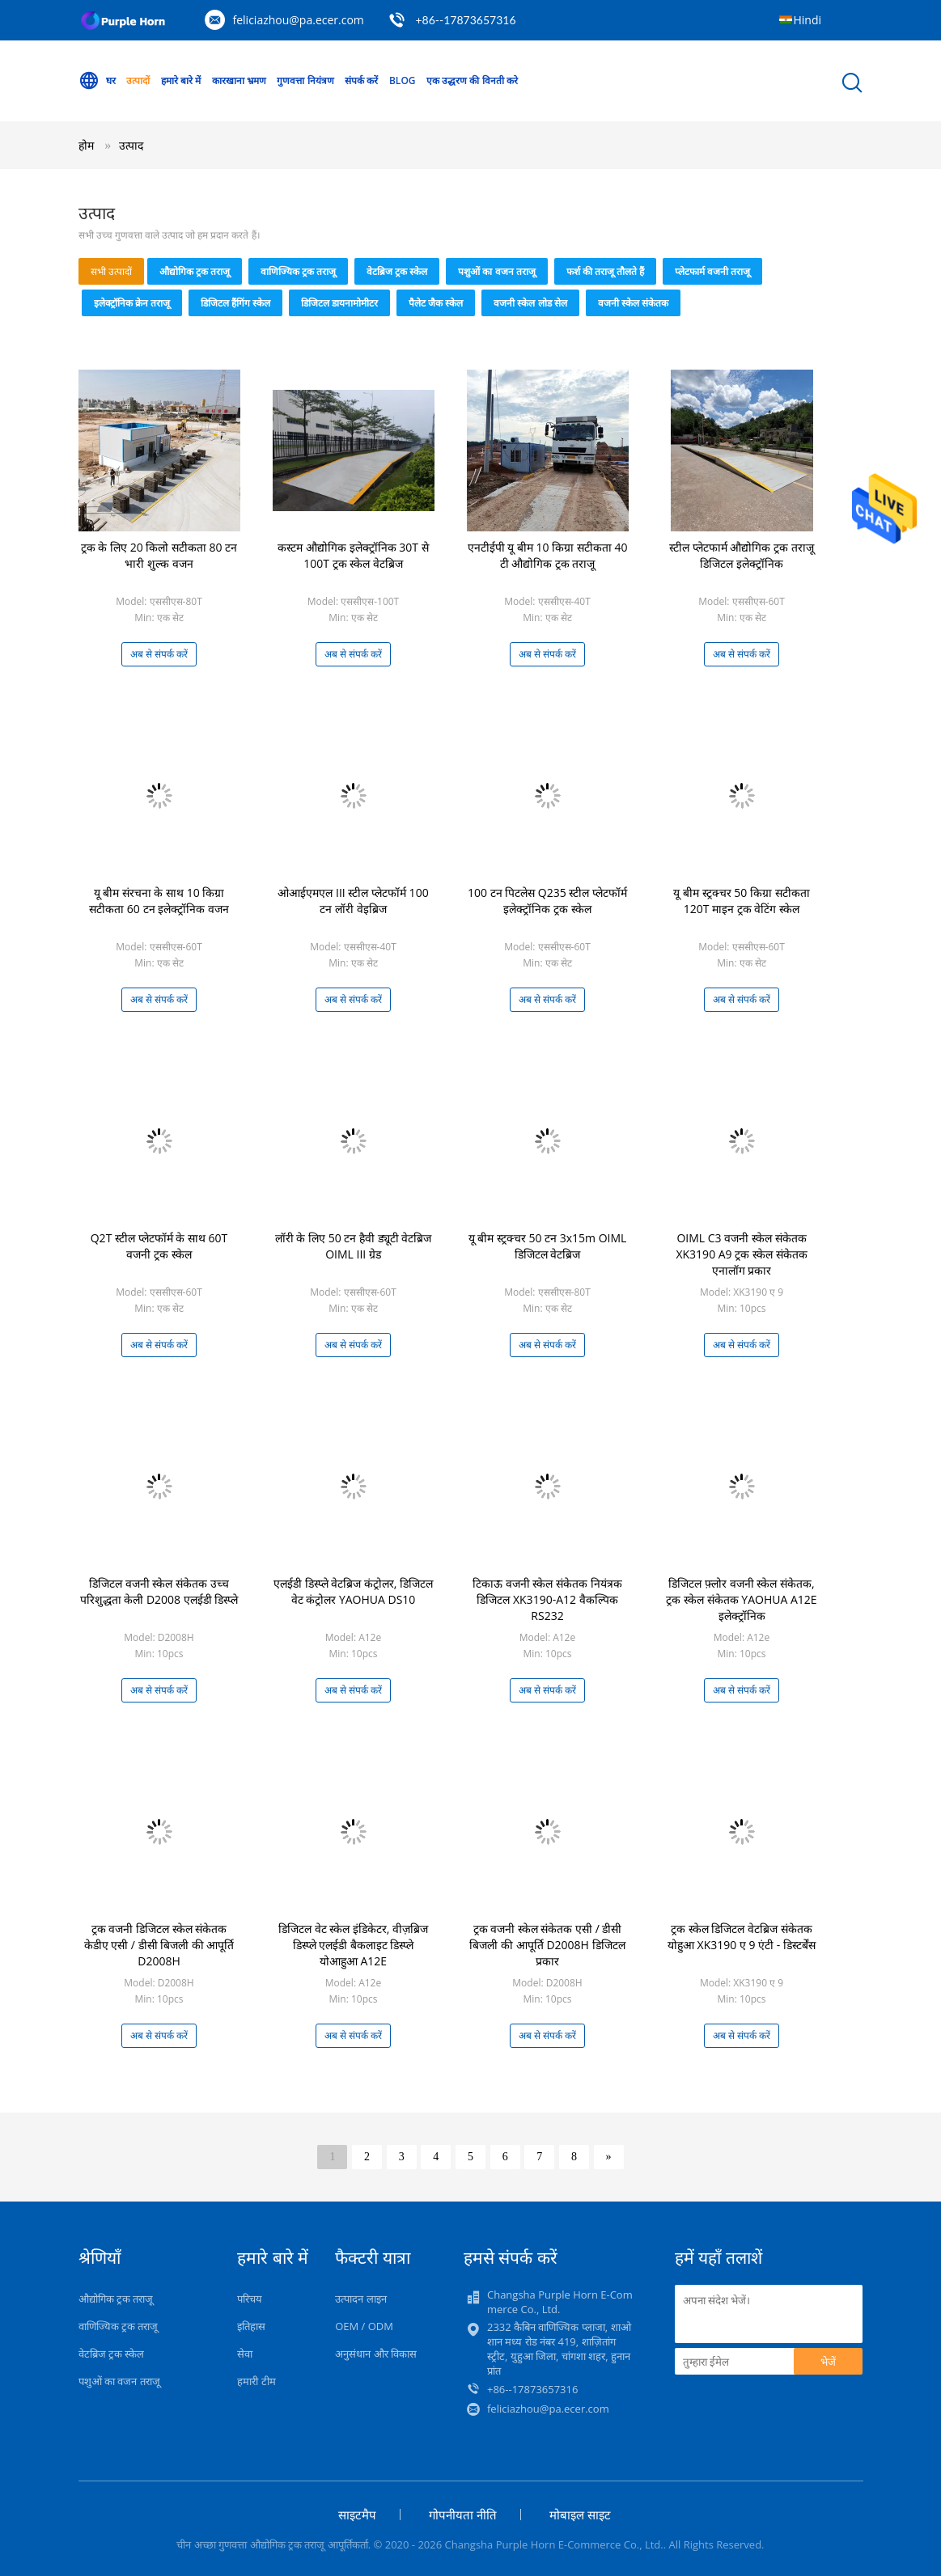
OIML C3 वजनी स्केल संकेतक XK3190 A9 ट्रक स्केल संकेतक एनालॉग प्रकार (741, 1254)
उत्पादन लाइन (360, 2298)
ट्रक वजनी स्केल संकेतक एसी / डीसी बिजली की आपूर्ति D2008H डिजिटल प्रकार (547, 1945)
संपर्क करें (361, 80)
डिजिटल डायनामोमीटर (339, 303)
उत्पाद (131, 145)
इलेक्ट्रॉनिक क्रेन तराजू (132, 303)
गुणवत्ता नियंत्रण (305, 80)
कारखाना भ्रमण (239, 80)
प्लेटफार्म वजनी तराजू (712, 271)
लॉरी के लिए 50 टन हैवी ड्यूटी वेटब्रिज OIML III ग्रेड (353, 1246)
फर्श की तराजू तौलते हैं (605, 271)
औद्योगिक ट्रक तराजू (194, 271)
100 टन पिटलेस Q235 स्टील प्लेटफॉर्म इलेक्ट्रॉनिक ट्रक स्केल (547, 900)
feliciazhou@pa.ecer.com (298, 19)
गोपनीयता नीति (463, 2514)
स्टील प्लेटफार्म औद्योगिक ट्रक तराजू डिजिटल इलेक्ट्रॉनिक (741, 555)
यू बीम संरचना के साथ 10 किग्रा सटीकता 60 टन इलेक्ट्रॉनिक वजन (159, 900)
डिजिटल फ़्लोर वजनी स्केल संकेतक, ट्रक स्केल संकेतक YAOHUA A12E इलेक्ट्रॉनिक (741, 1599)
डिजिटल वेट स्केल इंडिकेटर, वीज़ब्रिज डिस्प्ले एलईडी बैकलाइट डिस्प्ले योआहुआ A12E (353, 1945)
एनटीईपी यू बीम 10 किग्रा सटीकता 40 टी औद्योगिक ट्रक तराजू (548, 555)
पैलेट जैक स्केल (436, 303)
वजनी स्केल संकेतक (633, 303)
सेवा (244, 2353)
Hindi (808, 19)
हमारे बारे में (181, 80)
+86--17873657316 (465, 20)
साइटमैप (357, 2514)
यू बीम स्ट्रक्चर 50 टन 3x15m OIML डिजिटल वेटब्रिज (547, 1246)
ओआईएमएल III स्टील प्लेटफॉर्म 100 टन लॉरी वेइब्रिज (353, 900)
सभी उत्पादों (111, 271)
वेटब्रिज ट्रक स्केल (397, 271)
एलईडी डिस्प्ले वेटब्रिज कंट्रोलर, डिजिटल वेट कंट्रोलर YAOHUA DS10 (353, 1591)
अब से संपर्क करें (159, 654)
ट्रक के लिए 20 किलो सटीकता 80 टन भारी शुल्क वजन (159, 555)
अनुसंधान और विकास (376, 2353)
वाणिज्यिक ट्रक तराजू (298, 271)
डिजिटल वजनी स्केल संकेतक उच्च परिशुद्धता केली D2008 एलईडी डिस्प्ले (159, 1591)
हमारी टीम (256, 2381)
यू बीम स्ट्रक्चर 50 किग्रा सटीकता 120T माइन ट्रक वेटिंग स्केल (741, 900)
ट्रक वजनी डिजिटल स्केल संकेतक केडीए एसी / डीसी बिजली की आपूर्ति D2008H (159, 1945)
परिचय (249, 2298)
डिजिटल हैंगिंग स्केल (235, 303)
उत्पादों (138, 80)
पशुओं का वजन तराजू (496, 271)
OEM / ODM (364, 2326)
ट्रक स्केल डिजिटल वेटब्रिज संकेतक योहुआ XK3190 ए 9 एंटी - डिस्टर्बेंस (742, 1936)
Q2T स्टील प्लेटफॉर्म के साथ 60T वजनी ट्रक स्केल (159, 1246)
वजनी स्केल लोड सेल (530, 303)
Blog (402, 80)
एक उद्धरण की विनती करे (471, 80)
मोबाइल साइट (580, 2514)
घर (97, 80)
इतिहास (251, 2326)
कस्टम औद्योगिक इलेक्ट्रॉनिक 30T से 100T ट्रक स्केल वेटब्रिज (353, 555)
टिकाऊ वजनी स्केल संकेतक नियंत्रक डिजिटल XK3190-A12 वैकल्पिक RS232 (547, 1599)
